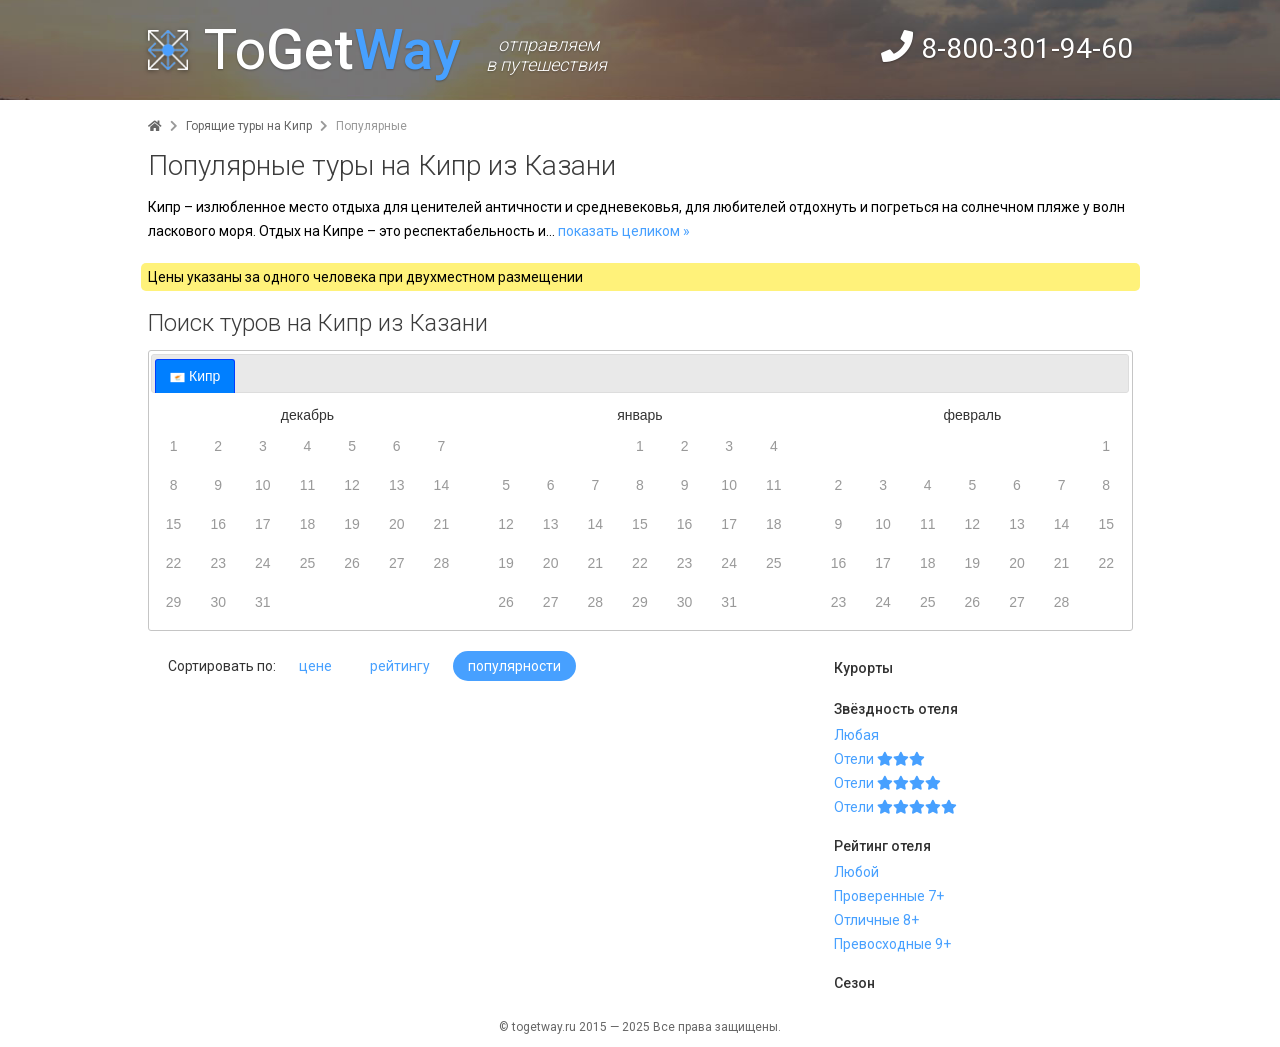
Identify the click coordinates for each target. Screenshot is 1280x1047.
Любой (856, 872)
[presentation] (195, 376)
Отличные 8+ (876, 920)
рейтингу (400, 666)
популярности (514, 666)
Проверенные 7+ (889, 896)
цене (315, 666)
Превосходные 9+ (892, 944)
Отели (879, 759)
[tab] (195, 376)
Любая (856, 735)
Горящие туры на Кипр (249, 126)
